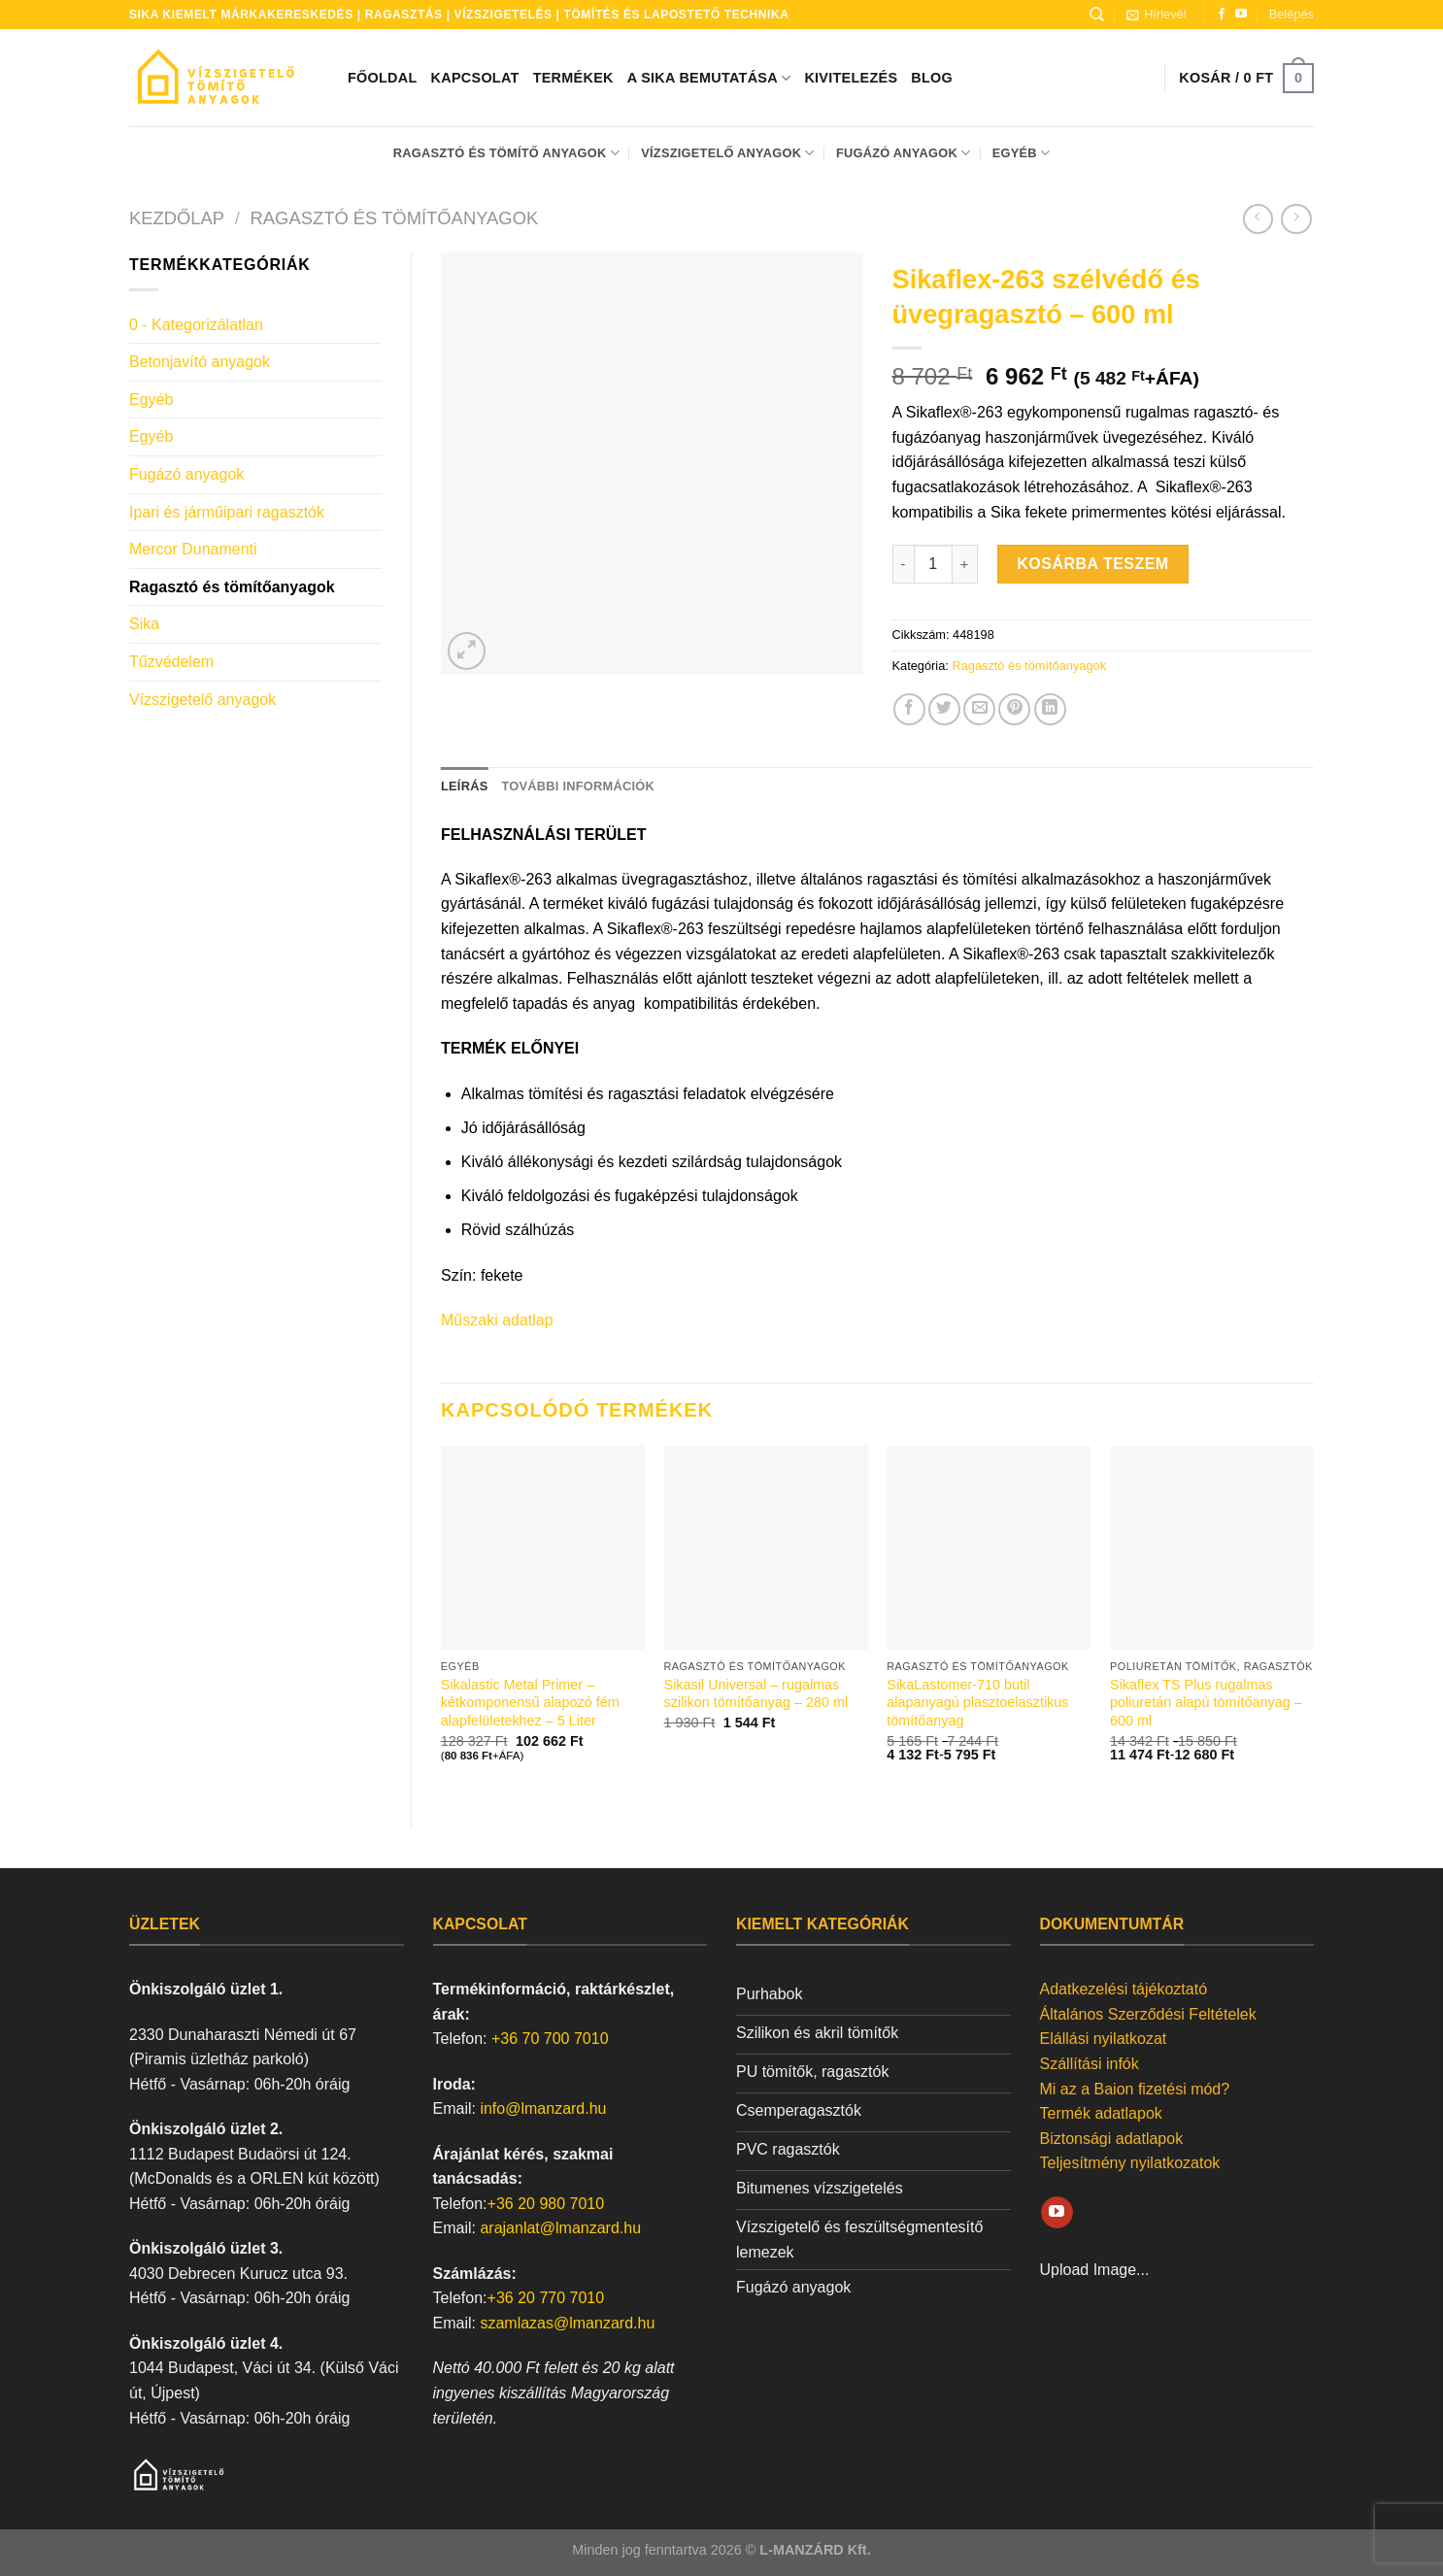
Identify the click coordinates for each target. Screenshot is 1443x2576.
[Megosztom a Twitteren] (944, 709)
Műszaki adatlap (497, 1320)
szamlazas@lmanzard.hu (567, 2323)
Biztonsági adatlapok (1112, 2138)
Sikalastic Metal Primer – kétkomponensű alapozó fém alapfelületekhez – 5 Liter (530, 1702)
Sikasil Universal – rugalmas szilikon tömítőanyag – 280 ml (756, 1694)
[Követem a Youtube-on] (1241, 14)
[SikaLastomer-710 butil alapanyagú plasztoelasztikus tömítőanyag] (989, 1548)
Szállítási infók (1089, 2064)
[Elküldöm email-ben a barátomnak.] (979, 709)
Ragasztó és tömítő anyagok (506, 153)
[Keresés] (1097, 14)
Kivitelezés (850, 77)
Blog (932, 77)
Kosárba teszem (1092, 563)
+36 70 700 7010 (550, 2038)
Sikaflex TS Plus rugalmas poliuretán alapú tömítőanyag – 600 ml (1206, 1702)
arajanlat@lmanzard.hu (560, 2228)
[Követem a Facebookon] (1221, 14)
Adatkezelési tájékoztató (1124, 1989)
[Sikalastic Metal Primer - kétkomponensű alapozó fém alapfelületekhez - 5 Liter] (543, 1548)
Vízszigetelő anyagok (727, 153)
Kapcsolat (475, 77)
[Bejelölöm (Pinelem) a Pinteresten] (1014, 709)
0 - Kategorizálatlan (196, 325)
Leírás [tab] (464, 786)
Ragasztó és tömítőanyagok (395, 218)
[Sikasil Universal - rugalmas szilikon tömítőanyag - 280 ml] (766, 1548)
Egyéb (1021, 153)
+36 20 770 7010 (546, 2298)
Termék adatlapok (1101, 2113)
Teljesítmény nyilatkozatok (1130, 2163)
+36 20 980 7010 (546, 2203)
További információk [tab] (577, 786)
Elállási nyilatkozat (1103, 2038)
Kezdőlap (176, 218)
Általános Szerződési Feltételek (1148, 2014)
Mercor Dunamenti (193, 549)
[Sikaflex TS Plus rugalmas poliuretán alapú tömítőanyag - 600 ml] (1212, 1548)
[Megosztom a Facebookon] (909, 709)
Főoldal (383, 77)
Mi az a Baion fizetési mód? (1135, 2089)
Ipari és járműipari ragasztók (226, 512)
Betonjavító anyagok (199, 361)
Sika (144, 624)
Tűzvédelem (171, 661)
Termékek (573, 77)
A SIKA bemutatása (709, 78)
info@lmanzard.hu (543, 2108)
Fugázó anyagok (903, 153)
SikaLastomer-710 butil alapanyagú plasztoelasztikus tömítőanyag (977, 1702)
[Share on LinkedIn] (1050, 709)
